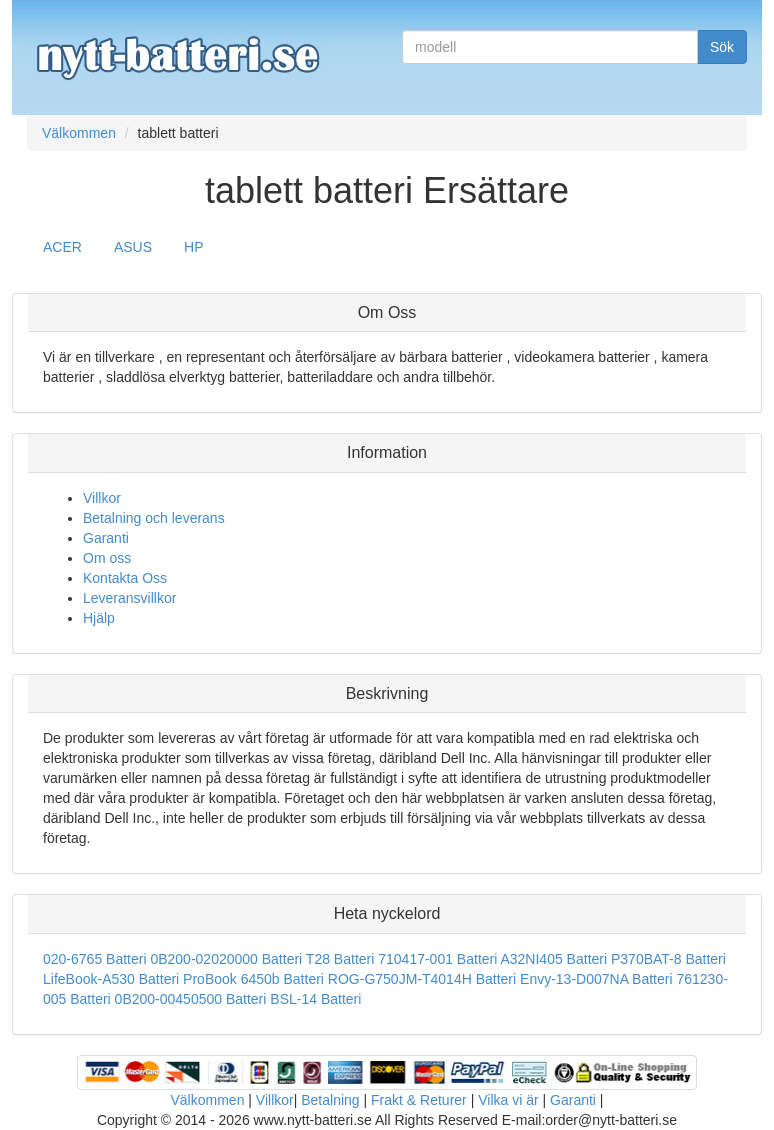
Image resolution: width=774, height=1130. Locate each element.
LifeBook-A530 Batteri (111, 979)
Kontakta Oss (125, 578)
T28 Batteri (340, 959)
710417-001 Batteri (437, 959)
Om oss (107, 558)
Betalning (330, 1100)
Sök (722, 47)
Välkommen (208, 1100)
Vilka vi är (508, 1100)
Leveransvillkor (129, 598)
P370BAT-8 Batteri (668, 959)
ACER (62, 247)
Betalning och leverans (154, 518)
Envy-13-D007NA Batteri (596, 979)
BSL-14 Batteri (315, 999)
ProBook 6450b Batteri (253, 979)
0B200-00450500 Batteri (191, 999)
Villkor (102, 498)
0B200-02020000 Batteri (226, 959)
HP (193, 247)
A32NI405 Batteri (553, 959)
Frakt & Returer (419, 1100)
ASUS (133, 247)
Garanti (106, 538)
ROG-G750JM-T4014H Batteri (422, 979)
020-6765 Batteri (95, 959)
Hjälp (99, 618)
